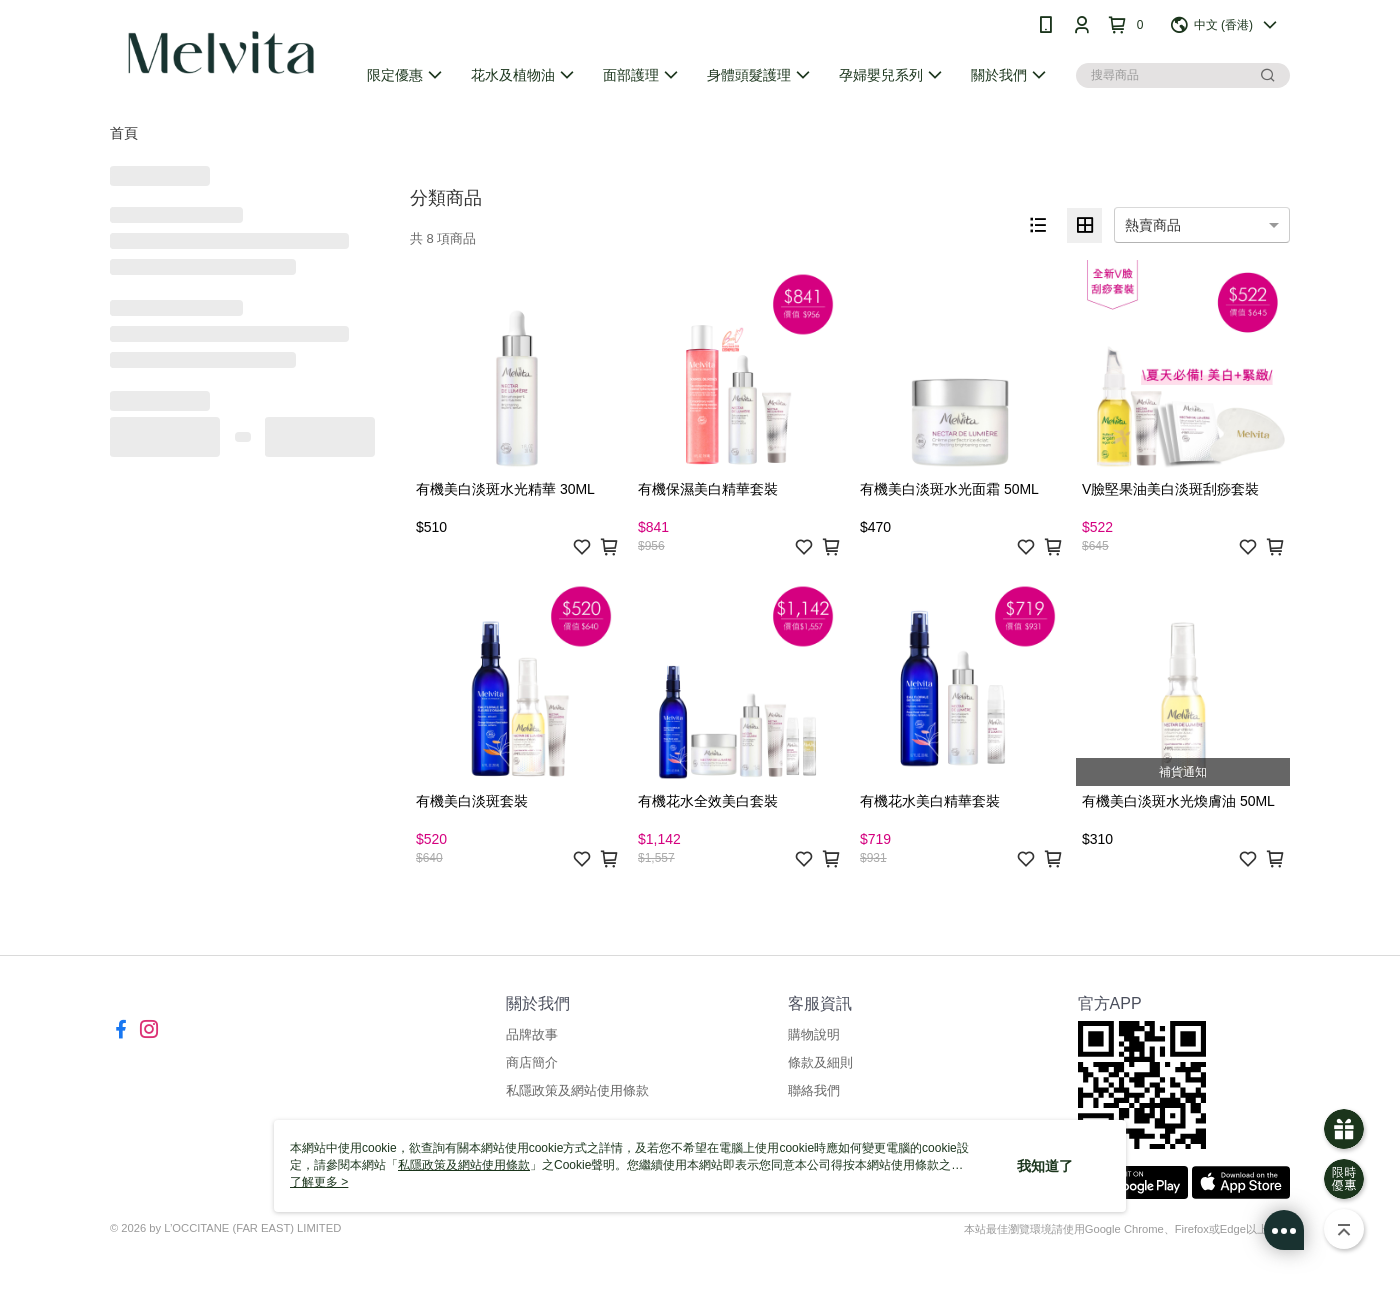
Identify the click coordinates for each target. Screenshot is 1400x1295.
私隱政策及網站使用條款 (577, 1090)
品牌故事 (532, 1034)
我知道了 (1045, 1166)
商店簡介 (532, 1062)
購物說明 (814, 1034)
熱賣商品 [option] (1153, 225)
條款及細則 (820, 1062)
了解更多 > (319, 1182)
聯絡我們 (814, 1090)
